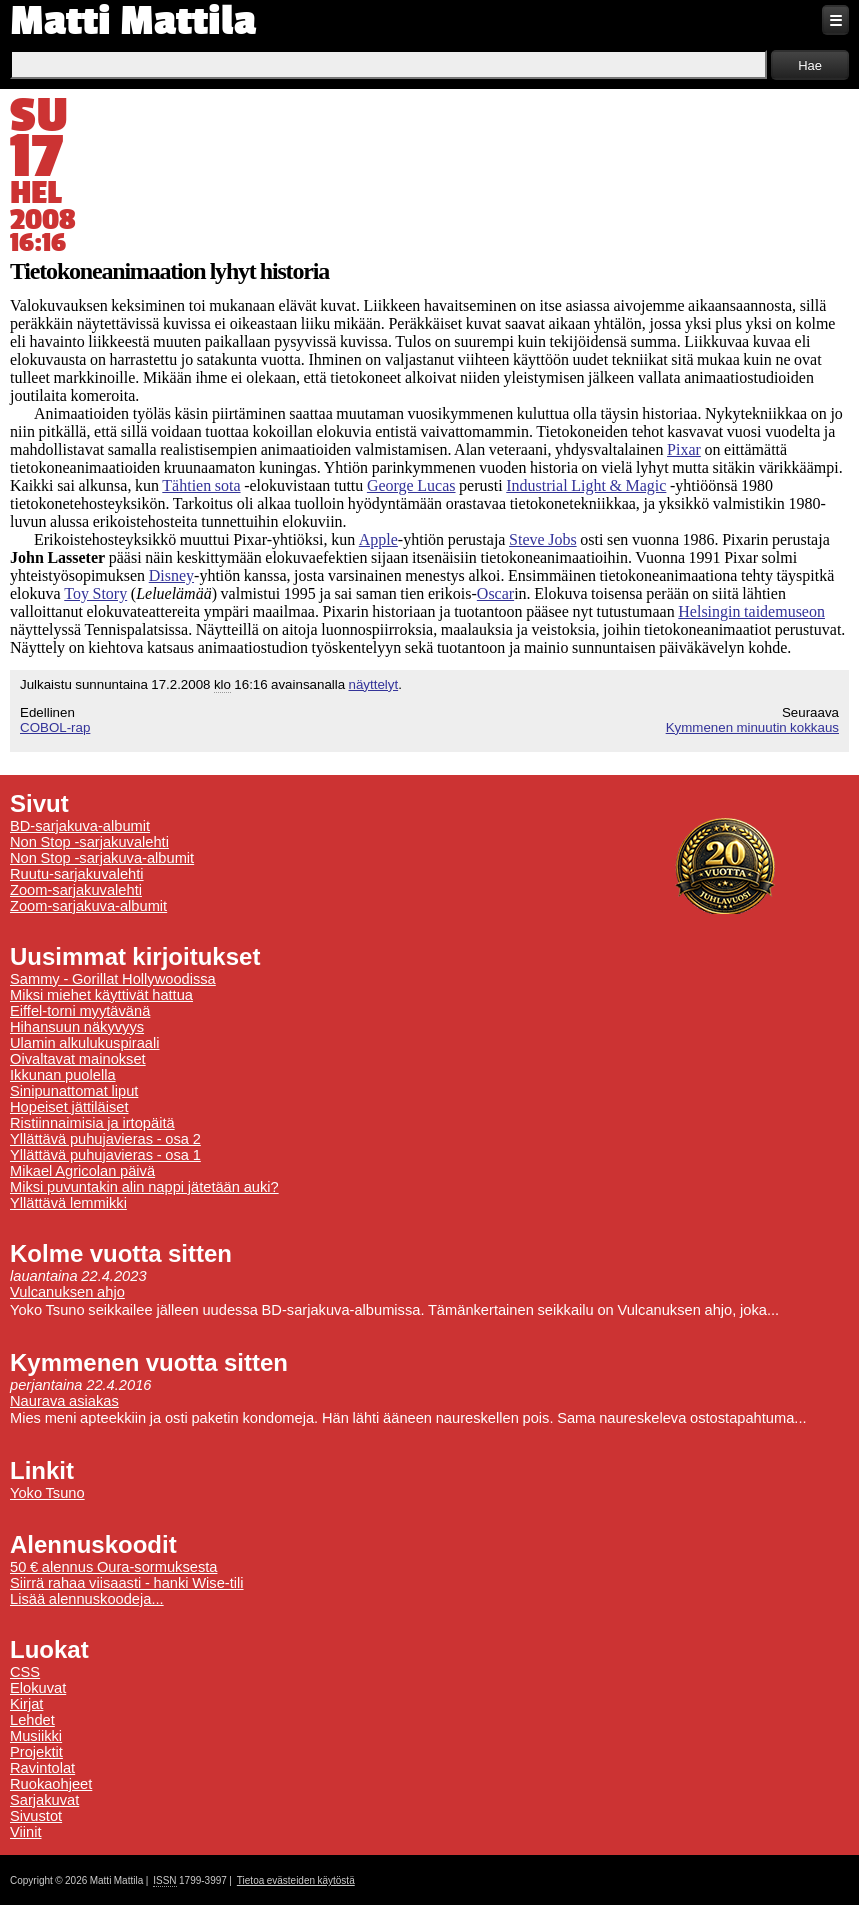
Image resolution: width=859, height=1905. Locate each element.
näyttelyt (374, 684)
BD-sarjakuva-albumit (80, 826)
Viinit (26, 1832)
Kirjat (26, 1704)
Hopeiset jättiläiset (69, 1107)
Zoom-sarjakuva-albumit (88, 906)
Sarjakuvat (44, 1800)
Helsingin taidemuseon (751, 611)
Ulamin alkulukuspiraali (85, 1043)
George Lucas (411, 485)
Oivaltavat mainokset (78, 1059)
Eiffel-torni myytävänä (80, 1011)
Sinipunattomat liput (74, 1091)
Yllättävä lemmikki (68, 1203)
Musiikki (36, 1736)
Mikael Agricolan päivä (82, 1171)
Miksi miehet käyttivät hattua (101, 995)
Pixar (684, 449)
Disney (171, 575)
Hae (810, 65)
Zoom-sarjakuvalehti (76, 890)
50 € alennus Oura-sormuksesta (113, 1567)
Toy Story (95, 593)
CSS (25, 1672)
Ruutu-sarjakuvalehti (77, 874)
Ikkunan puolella (63, 1075)
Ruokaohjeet (51, 1784)
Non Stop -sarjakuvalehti (89, 842)
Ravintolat (42, 1768)
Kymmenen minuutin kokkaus (752, 727)
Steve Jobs (543, 539)
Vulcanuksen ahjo (67, 1292)
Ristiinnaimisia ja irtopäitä (92, 1123)
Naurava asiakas (64, 1401)
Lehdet (32, 1720)
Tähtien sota (201, 485)
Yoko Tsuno (47, 1493)
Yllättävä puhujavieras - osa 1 (105, 1155)
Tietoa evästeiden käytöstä (296, 1880)
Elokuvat (38, 1688)
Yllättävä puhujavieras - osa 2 (105, 1139)
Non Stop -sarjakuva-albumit (102, 858)
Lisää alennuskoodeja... (87, 1599)
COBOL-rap (55, 727)
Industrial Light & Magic (586, 485)
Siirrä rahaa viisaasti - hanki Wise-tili (127, 1583)
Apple (378, 539)
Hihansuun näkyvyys (77, 1027)
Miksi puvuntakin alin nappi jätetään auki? (144, 1187)
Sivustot (36, 1816)
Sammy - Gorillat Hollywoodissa (113, 979)
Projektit (36, 1752)
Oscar (495, 593)
